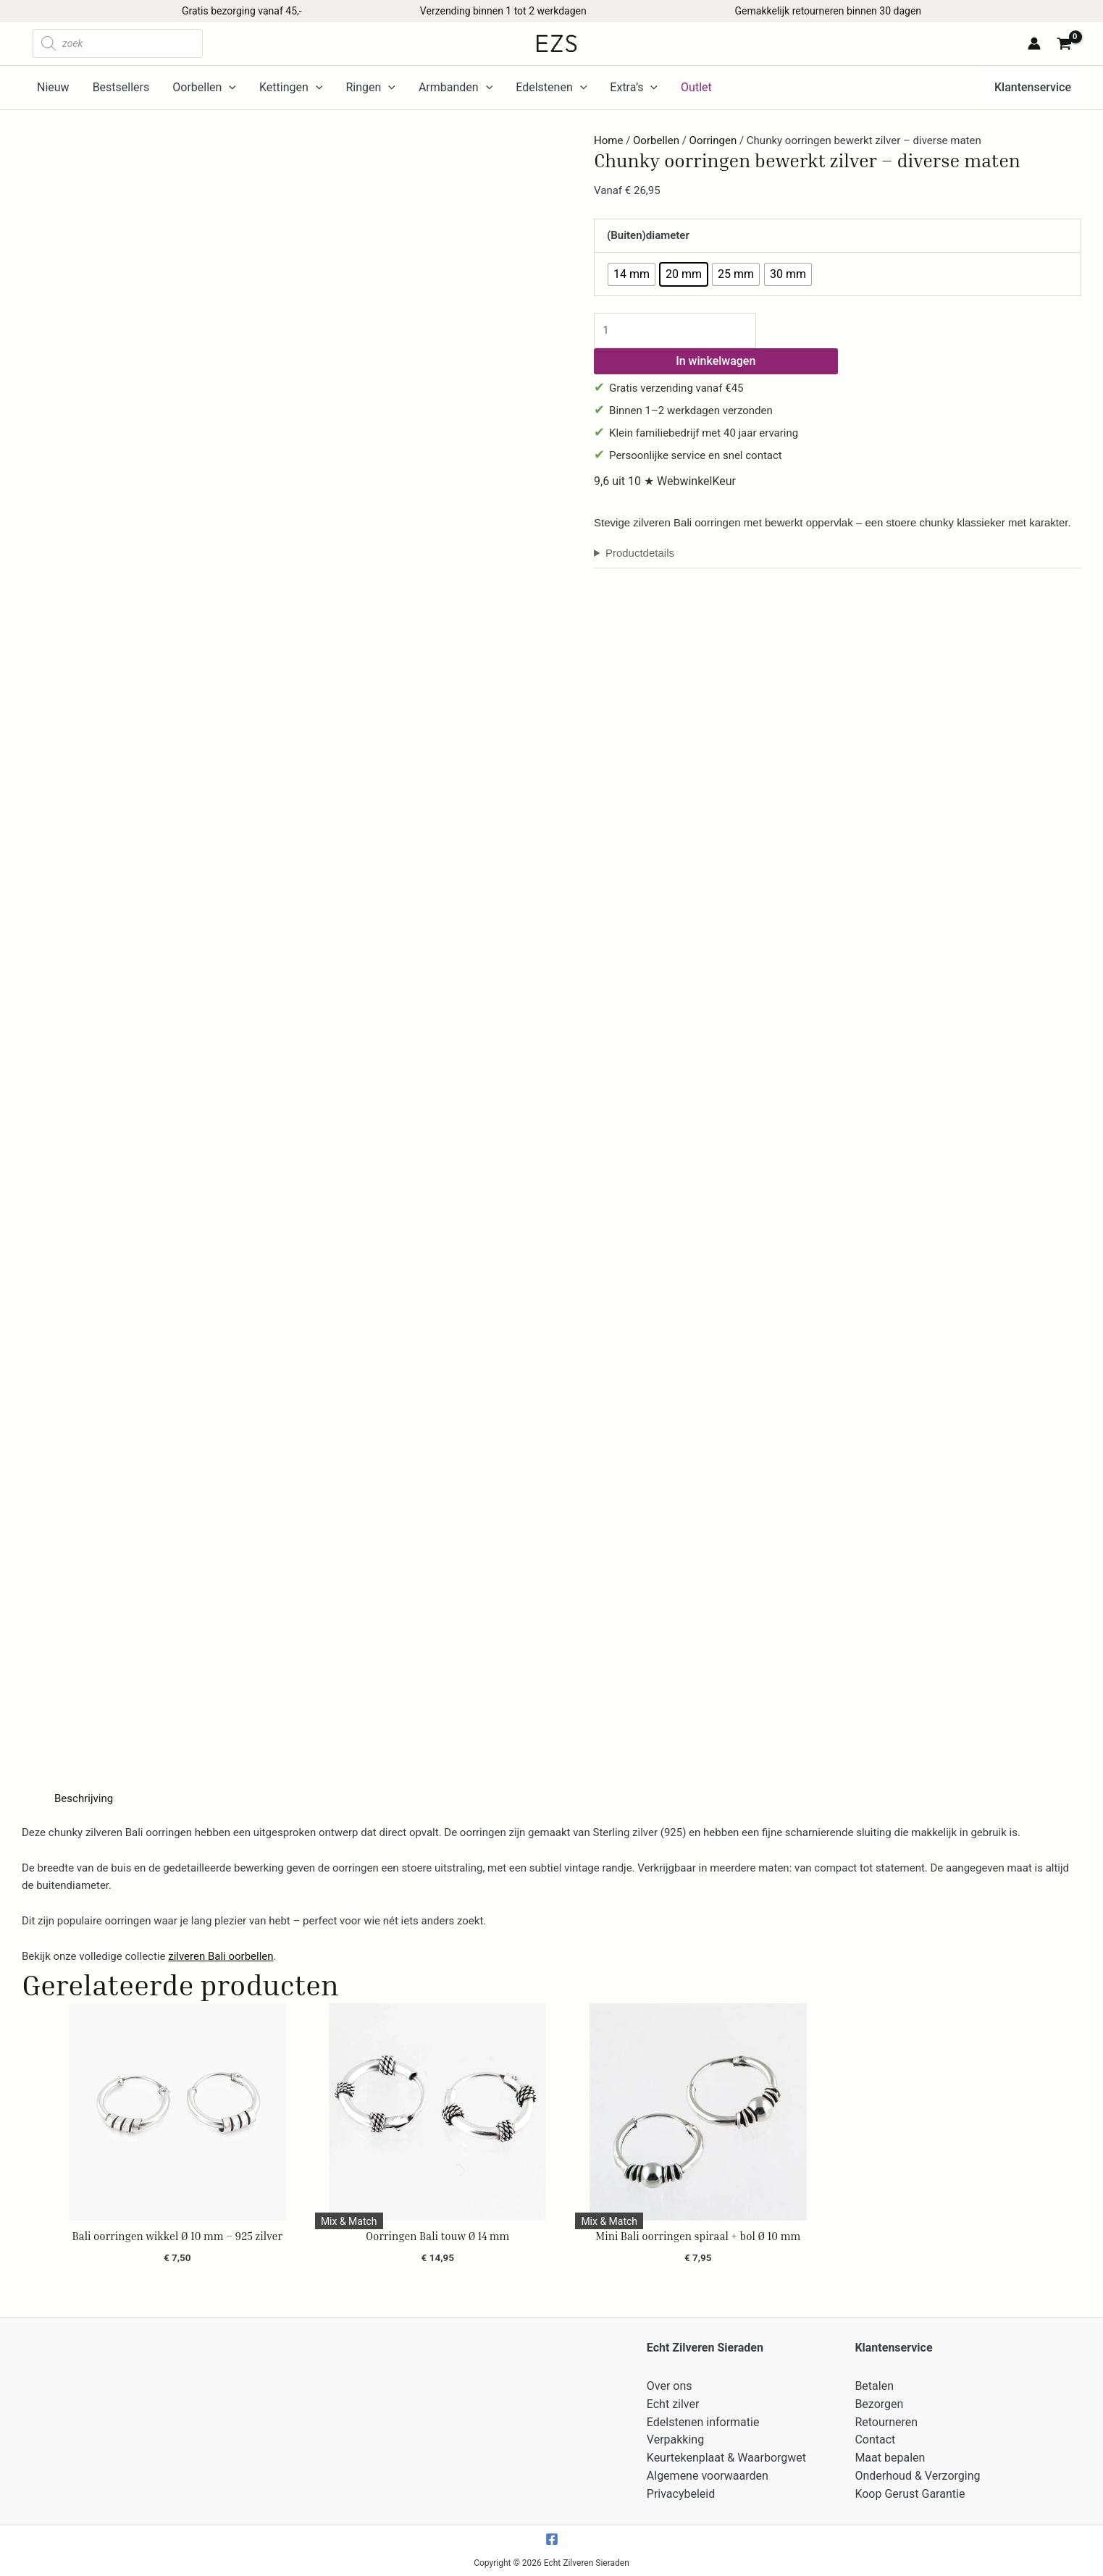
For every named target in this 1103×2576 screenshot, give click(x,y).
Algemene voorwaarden (707, 2476)
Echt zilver (673, 2404)
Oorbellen (204, 87)
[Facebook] (551, 2539)
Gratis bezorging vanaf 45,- (242, 11)
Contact (875, 2439)
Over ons (669, 2386)
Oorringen (713, 140)
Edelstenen (551, 87)
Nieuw (53, 87)
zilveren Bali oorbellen (220, 1956)
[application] (229, 87)
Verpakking (675, 2439)
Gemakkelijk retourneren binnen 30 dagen (828, 11)
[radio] (631, 274)
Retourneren (886, 2422)
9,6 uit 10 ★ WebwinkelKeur (665, 481)
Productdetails (639, 553)
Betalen (874, 2386)
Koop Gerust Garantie (910, 2494)
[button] (1029, 87)
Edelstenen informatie (703, 2422)
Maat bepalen (890, 2458)
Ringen (370, 87)
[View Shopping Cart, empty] (1066, 45)
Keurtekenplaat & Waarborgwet (726, 2458)
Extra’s (634, 87)
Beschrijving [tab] (83, 1798)
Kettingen (290, 87)
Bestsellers (121, 87)
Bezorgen (879, 2404)
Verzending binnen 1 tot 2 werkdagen (503, 11)
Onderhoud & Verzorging (917, 2476)
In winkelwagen (715, 361)
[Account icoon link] (1034, 43)
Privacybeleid (681, 2494)
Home (608, 140)
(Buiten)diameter (648, 235)
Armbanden (455, 87)
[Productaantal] (675, 330)
